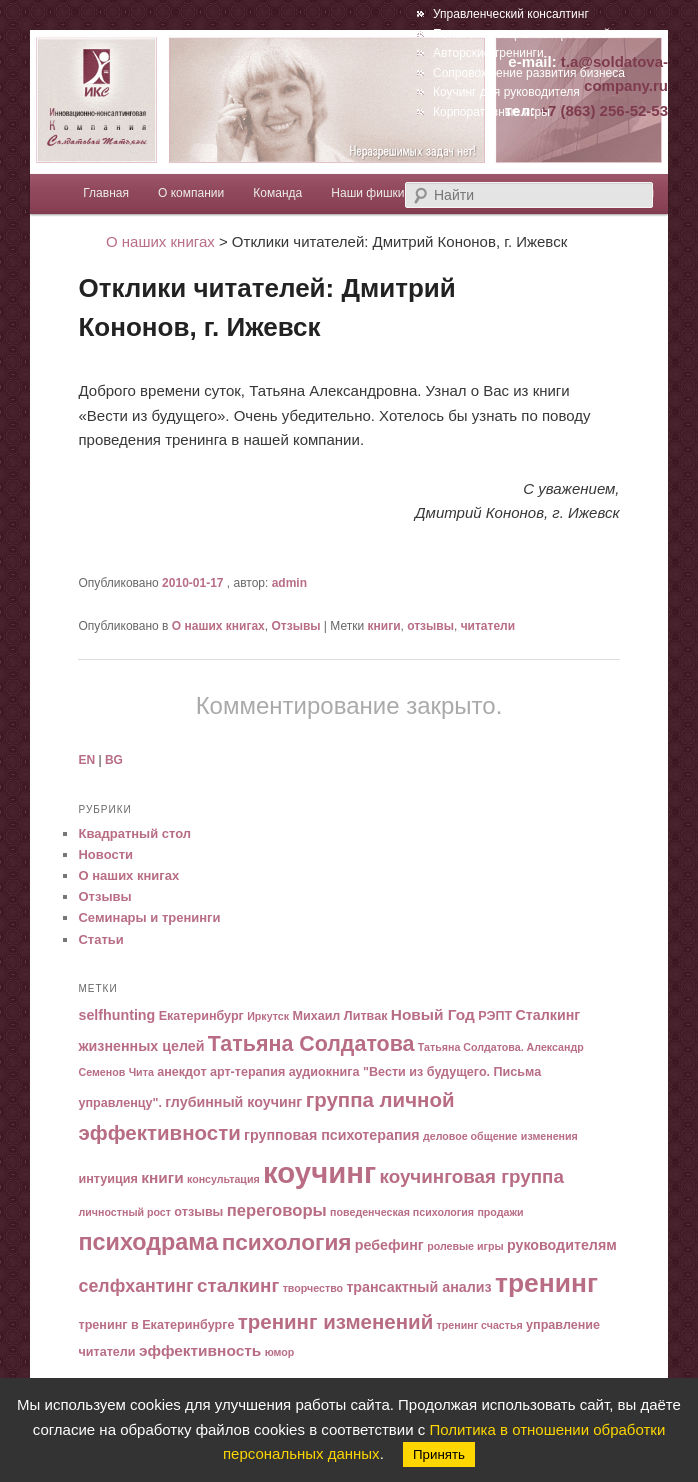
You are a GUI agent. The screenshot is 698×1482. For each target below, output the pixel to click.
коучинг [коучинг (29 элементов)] (319, 1172)
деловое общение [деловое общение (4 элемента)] (470, 1136)
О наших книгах (218, 626)
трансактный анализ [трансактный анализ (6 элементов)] (418, 1287)
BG (114, 760)
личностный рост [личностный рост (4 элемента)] (124, 1212)
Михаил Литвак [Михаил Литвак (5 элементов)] (339, 1016)
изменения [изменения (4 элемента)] (549, 1136)
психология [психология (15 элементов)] (287, 1242)
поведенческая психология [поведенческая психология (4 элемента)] (402, 1212)
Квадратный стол (134, 833)
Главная (106, 193)
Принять (439, 1454)
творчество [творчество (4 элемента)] (313, 1288)
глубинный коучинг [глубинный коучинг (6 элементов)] (233, 1102)
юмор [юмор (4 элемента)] (280, 1352)
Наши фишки (367, 193)
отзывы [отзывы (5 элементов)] (198, 1212)
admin (289, 583)
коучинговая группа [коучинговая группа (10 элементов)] (472, 1176)
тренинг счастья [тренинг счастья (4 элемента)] (480, 1325)
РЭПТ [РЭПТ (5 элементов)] (495, 1016)
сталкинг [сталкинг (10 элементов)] (238, 1285)
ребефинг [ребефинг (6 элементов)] (389, 1245)
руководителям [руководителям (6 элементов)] (562, 1245)
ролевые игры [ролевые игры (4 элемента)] (465, 1246)
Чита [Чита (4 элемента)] (141, 1072)
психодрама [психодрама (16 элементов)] (148, 1242)
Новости (105, 854)
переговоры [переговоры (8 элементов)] (277, 1210)
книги (384, 626)
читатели (488, 626)
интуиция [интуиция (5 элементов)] (107, 1179)
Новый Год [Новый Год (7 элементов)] (433, 1014)
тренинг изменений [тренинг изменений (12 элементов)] (335, 1321)
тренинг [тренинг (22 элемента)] (546, 1283)
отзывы (430, 626)
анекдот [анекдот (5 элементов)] (181, 1072)
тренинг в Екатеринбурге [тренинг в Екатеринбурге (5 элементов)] (156, 1325)
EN (86, 760)
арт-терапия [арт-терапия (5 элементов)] (247, 1072)
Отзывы (295, 626)
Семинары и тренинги (149, 917)
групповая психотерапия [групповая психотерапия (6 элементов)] (332, 1135)
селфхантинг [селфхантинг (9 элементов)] (135, 1286)
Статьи (100, 939)
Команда (277, 193)
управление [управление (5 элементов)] (563, 1325)
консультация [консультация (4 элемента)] (223, 1179)
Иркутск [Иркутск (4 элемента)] (268, 1016)
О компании (191, 193)
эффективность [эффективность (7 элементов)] (200, 1350)
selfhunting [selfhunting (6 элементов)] (116, 1015)
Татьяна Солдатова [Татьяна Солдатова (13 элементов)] (311, 1044)
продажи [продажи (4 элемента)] (500, 1212)
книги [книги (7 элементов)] (162, 1177)
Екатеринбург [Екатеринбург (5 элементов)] (201, 1016)
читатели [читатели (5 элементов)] (106, 1352)
